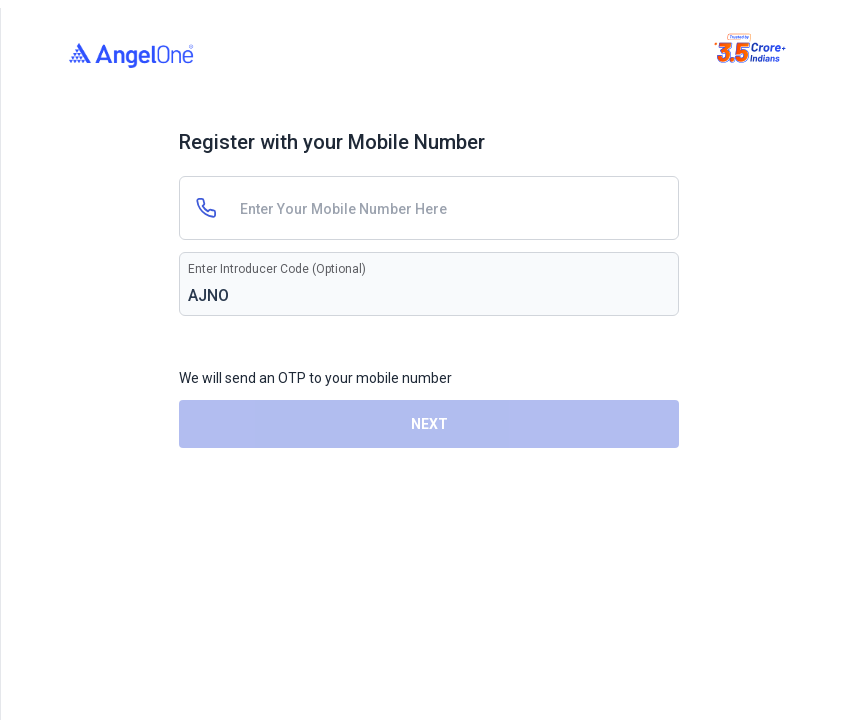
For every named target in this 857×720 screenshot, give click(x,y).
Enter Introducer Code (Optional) (277, 269)
